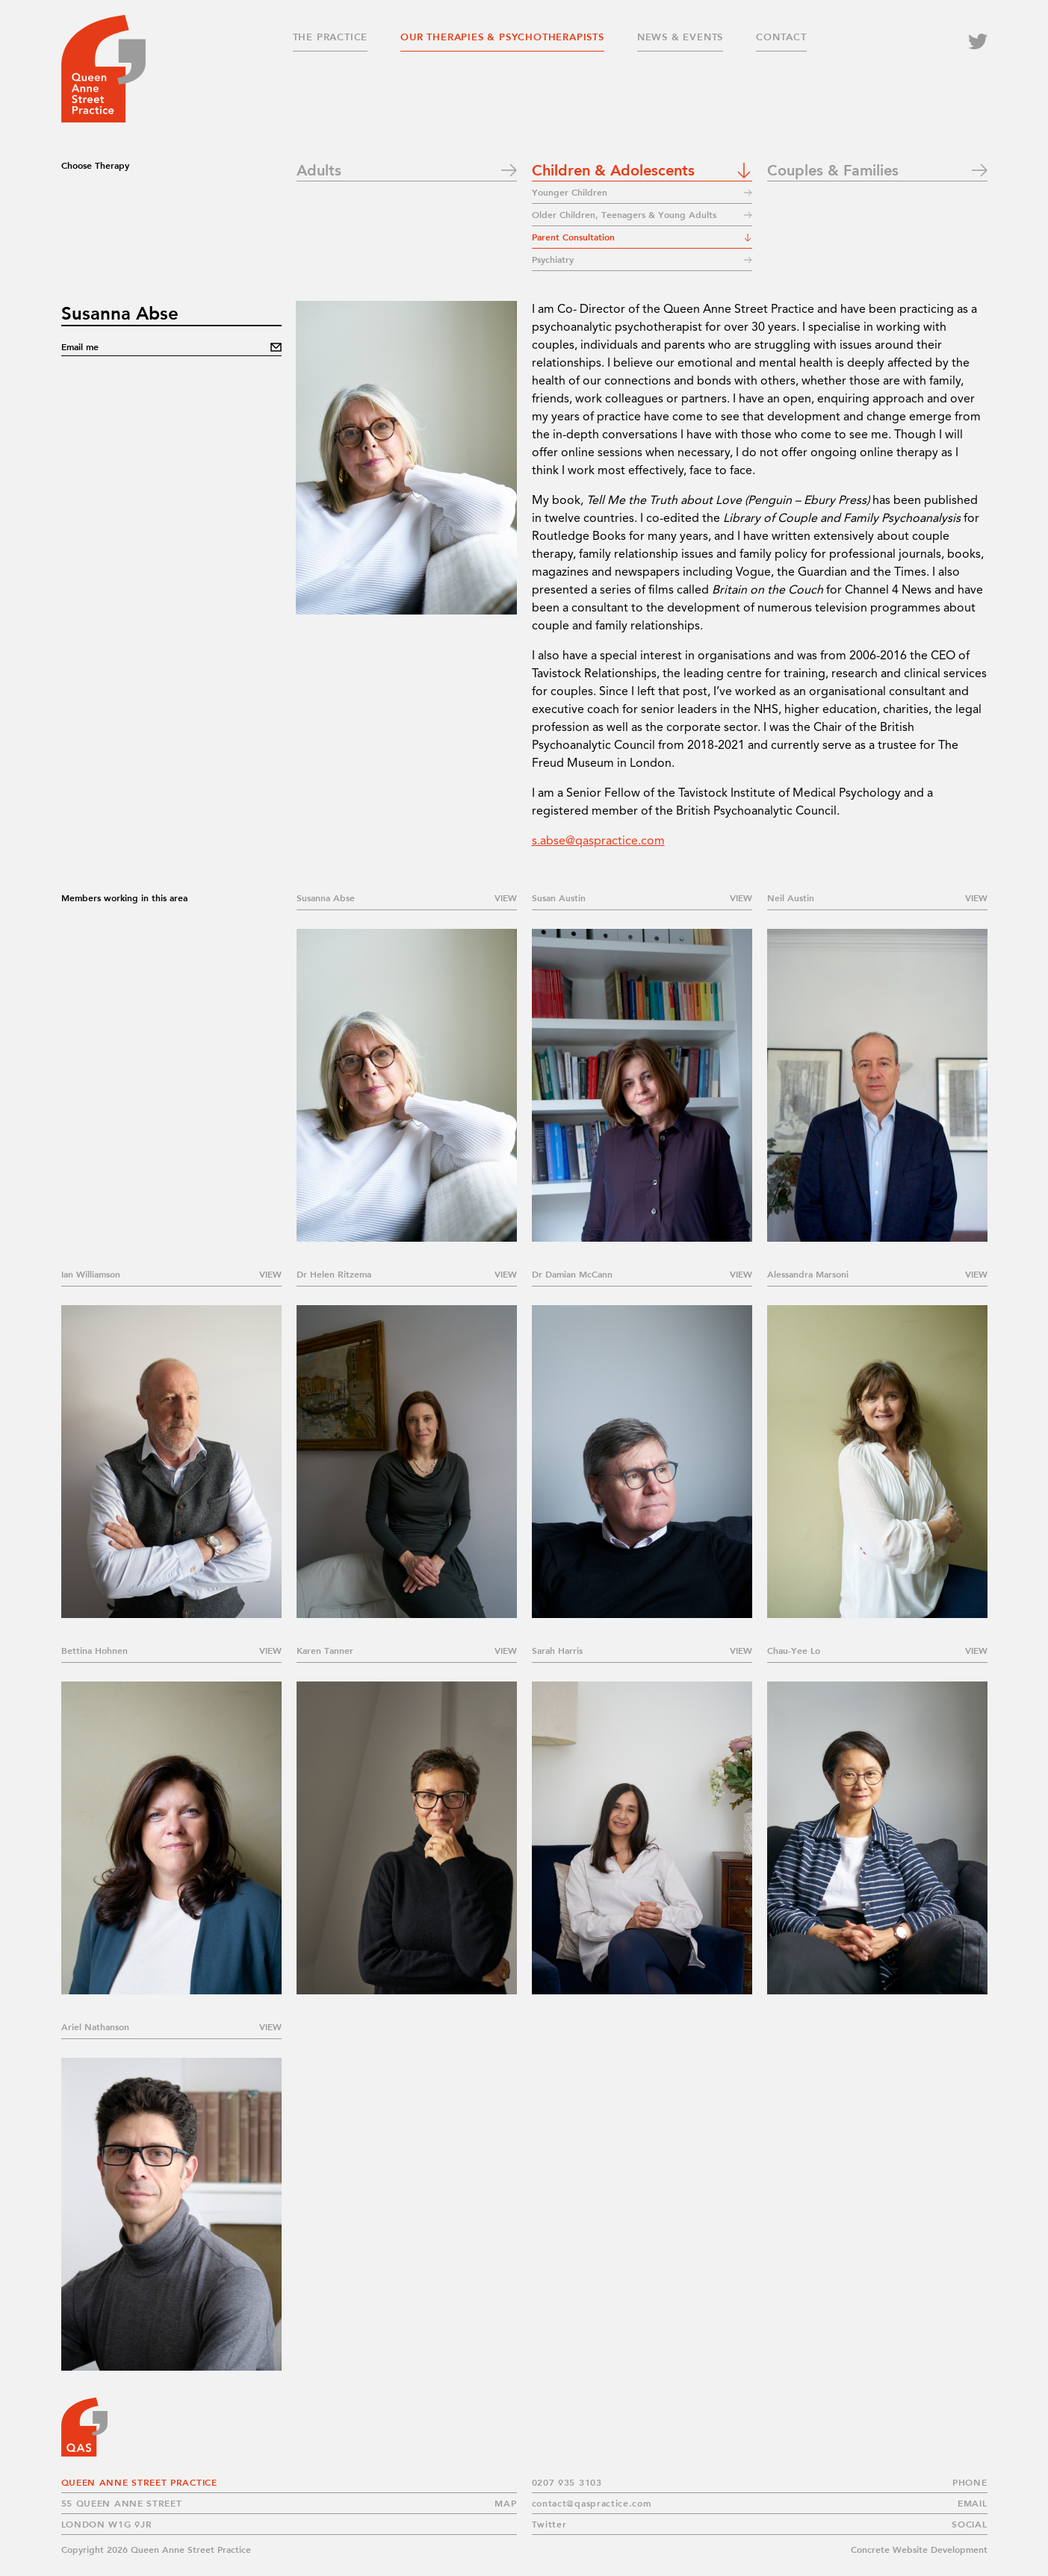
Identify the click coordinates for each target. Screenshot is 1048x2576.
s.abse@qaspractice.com (598, 841)
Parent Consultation (573, 237)
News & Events (680, 37)
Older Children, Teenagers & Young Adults (627, 214)
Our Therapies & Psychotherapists (502, 37)
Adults (319, 169)
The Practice (330, 37)
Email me (80, 346)
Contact (781, 37)
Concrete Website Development (919, 2549)
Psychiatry (553, 259)
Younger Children (569, 192)
